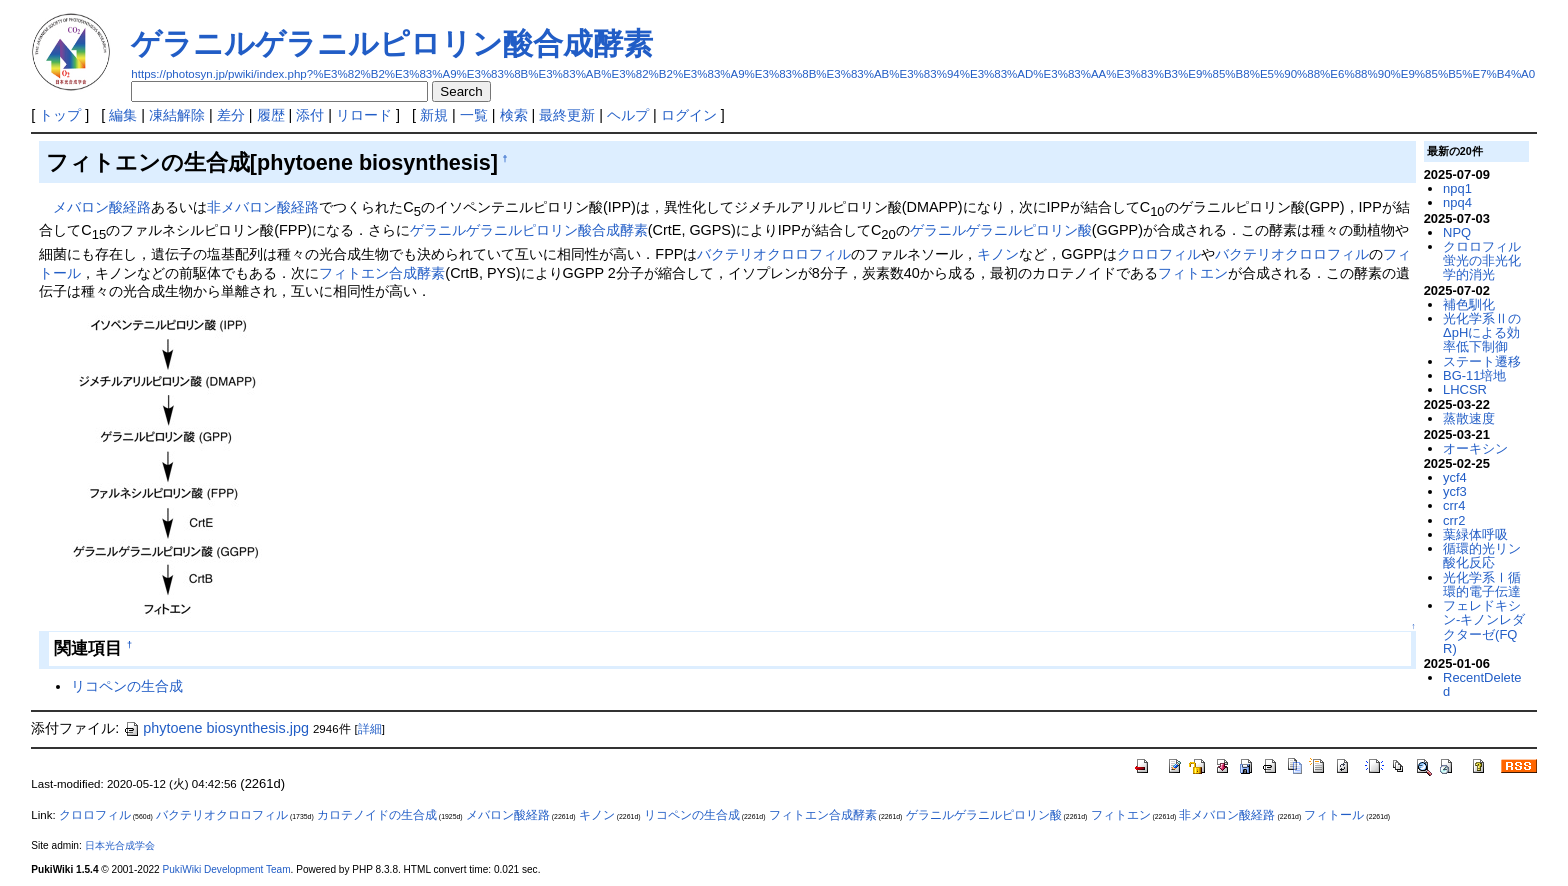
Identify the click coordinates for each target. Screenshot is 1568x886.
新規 (434, 115)
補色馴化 (1469, 304)
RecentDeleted (1482, 684)
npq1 (1457, 188)
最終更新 (567, 115)
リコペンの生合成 (127, 686)
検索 (514, 115)
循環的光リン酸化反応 (1482, 555)
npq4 (1457, 202)
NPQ (1457, 232)
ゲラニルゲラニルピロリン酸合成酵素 (392, 43)
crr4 (1454, 505)
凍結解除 (177, 115)
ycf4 (1455, 477)
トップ (60, 115)
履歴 (271, 115)
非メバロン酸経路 (263, 207)
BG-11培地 (1474, 375)
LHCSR (1465, 389)
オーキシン (1475, 448)
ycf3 (1455, 491)
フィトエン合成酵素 (382, 273)
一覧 (474, 115)
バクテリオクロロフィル (774, 254)
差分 (231, 115)
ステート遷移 (1482, 361)
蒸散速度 (1469, 418)
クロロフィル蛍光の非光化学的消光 (1482, 261)
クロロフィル (1159, 254)
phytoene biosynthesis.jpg (216, 728)
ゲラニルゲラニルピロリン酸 (1001, 230)
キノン (998, 254)
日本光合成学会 (120, 845)
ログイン (689, 115)
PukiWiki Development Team (227, 869)
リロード (364, 115)
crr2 (1454, 520)
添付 (310, 115)
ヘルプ (628, 115)
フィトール (1334, 815)
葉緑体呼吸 (1475, 534)
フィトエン (1193, 273)
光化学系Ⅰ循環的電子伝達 (1482, 584)
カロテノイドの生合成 (377, 815)
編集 (123, 115)
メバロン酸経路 (102, 207)
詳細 (370, 729)
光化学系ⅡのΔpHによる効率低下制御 (1482, 333)
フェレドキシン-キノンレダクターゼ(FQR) (1484, 627)
